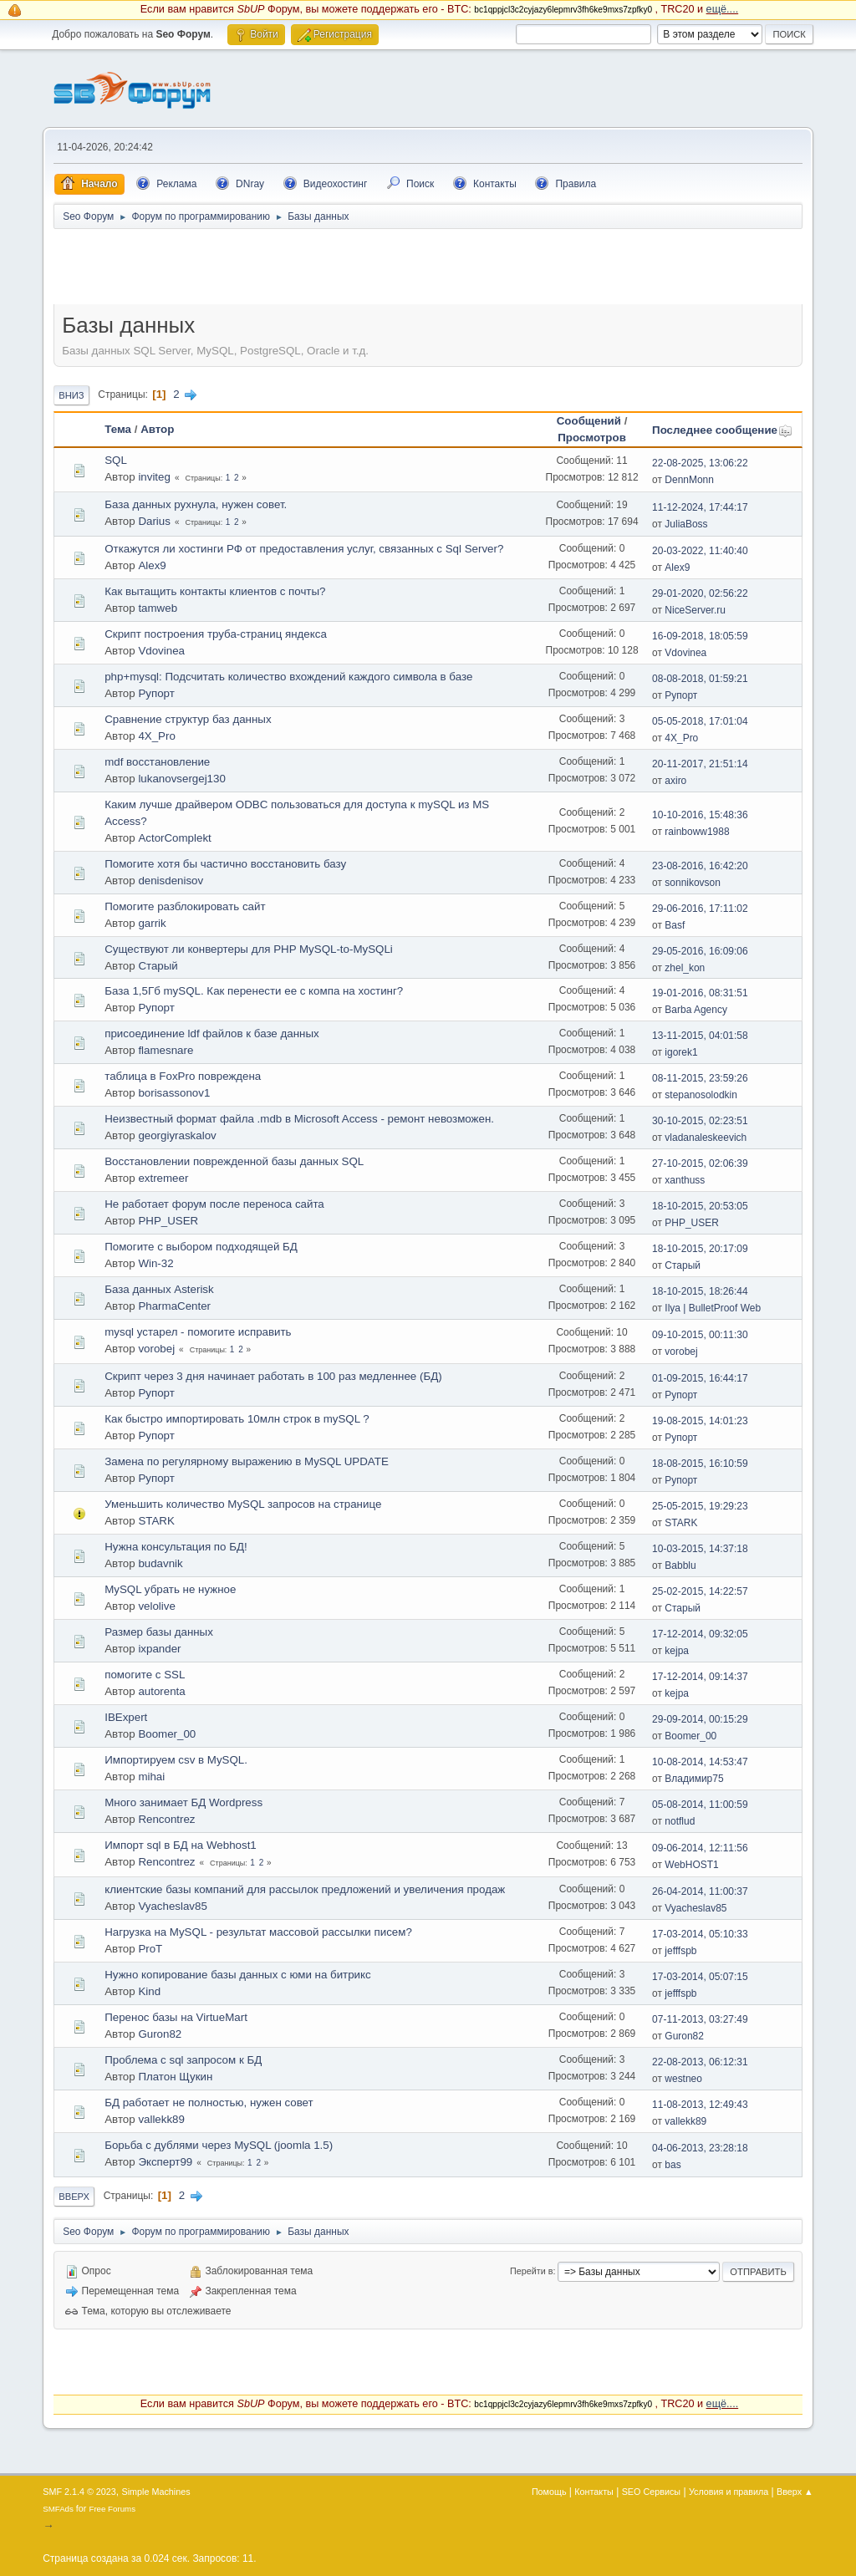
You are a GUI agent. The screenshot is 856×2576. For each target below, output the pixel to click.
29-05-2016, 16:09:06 (700, 951)
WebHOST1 (691, 1865)
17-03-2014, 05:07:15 (700, 1977)
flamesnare (165, 1050)
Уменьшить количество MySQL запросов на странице (242, 1504)
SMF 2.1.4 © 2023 (79, 2492)
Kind (149, 1991)
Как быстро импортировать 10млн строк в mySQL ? (236, 1419)
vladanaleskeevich (705, 1137)
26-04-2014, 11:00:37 (700, 1891)
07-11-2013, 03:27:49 (700, 2019)
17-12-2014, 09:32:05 (700, 1634)
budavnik (160, 1563)
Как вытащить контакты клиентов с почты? (214, 591)
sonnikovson (693, 882)
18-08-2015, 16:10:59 (700, 1463)
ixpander (159, 1648)
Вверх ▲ (795, 2492)
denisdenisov (170, 880)
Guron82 (159, 2034)
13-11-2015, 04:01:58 (700, 1035)
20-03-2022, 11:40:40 (700, 551)
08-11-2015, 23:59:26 (700, 1078)
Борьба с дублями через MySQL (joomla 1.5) (218, 2145)
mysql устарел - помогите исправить (197, 1332)
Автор (157, 429)
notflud (680, 1821)
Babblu (680, 1565)
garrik (152, 923)
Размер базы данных (158, 1632)
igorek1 (681, 1052)
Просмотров (592, 437)
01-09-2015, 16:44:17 (700, 1378)
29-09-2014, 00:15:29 (700, 1719)
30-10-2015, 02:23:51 (700, 1121)
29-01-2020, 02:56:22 (700, 593)
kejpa (677, 1651)
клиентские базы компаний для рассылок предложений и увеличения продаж (304, 1889)
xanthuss (685, 1180)
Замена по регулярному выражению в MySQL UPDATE (246, 1461)
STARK (156, 1521)
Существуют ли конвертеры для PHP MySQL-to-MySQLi (248, 949)
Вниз (71, 395)
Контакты (594, 2492)
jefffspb (680, 1951)
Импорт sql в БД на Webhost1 (180, 1845)
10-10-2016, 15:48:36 (700, 815)
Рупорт (156, 693)
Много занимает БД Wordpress (183, 1802)
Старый (157, 966)
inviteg (154, 477)
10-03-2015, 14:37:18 (700, 1549)
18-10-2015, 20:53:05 (700, 1206)
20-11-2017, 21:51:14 (700, 764)
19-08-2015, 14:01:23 (700, 1421)
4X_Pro (156, 736)
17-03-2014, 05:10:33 (700, 1934)
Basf (675, 925)
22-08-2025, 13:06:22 (700, 463)
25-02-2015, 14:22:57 (700, 1591)
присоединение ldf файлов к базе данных (211, 1033)
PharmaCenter (174, 1306)
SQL (115, 460)
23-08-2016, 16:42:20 (700, 866)
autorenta (161, 1691)
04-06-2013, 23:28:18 (700, 2148)
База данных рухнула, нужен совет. (195, 504)
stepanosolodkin (701, 1095)
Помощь (549, 2492)
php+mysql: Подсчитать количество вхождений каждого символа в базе (288, 676)
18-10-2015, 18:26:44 (700, 1291)
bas (672, 2165)
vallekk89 (161, 2119)
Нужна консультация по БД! (175, 1546)
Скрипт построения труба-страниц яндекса (215, 634)
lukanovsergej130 (181, 778)
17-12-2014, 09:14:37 (700, 1677)
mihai (151, 1776)
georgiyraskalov (177, 1135)
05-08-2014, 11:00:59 (700, 1804)
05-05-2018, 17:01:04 (700, 721)
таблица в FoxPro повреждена (182, 1076)
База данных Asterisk (159, 1289)
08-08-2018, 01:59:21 (700, 679)
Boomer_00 (167, 1734)
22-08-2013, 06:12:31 (700, 2062)
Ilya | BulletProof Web (713, 1308)
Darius (154, 521)
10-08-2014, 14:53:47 (700, 1762)
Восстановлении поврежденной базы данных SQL (234, 1161)
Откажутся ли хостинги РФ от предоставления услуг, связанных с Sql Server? (303, 548)
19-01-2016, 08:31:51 (700, 993)
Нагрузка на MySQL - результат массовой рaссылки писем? (258, 1932)
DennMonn (689, 480)
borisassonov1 (174, 1093)
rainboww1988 (697, 831)
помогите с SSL (144, 1674)
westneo (683, 2079)
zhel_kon (685, 968)
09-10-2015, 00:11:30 (700, 1335)
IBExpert (125, 1717)
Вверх (74, 2197)
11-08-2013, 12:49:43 (700, 2104)
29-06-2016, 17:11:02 (700, 908)
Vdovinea (161, 650)
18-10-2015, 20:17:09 (700, 1249)
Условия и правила (728, 2492)
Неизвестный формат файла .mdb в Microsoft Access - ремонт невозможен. (299, 1118)
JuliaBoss (686, 524)
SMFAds (58, 2508)
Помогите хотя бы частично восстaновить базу (225, 864)
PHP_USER (168, 1220)
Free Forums (112, 2508)
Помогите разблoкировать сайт (184, 906)
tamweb (157, 608)
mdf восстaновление (157, 762)
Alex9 (152, 565)
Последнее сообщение (722, 430)
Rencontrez (166, 1819)
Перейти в (531, 2271)
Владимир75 (694, 1778)
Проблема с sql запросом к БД (183, 2060)
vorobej (156, 1348)
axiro (675, 781)
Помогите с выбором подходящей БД (201, 1246)
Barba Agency (696, 1010)
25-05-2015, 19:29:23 (700, 1506)
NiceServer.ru (695, 610)
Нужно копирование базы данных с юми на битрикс (237, 1974)
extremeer (163, 1178)
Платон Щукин (175, 2076)
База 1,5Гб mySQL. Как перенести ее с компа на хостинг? (253, 991)
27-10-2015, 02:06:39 (700, 1163)
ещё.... (722, 9)
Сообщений (589, 421)
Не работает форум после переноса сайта (214, 1204)
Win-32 (155, 1263)
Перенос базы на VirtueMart (175, 2017)
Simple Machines (156, 2492)
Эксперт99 (165, 2162)
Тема (117, 429)
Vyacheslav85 (172, 1906)
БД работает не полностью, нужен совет (208, 2102)
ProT (150, 1948)
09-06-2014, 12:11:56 (700, 1848)
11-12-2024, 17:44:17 (700, 507)
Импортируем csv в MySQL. (175, 1760)
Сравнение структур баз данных (187, 719)
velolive (156, 1606)
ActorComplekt (174, 838)
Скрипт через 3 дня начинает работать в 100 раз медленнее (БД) (272, 1376)
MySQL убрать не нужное (170, 1589)
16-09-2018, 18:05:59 (700, 636)
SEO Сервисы (651, 2492)
